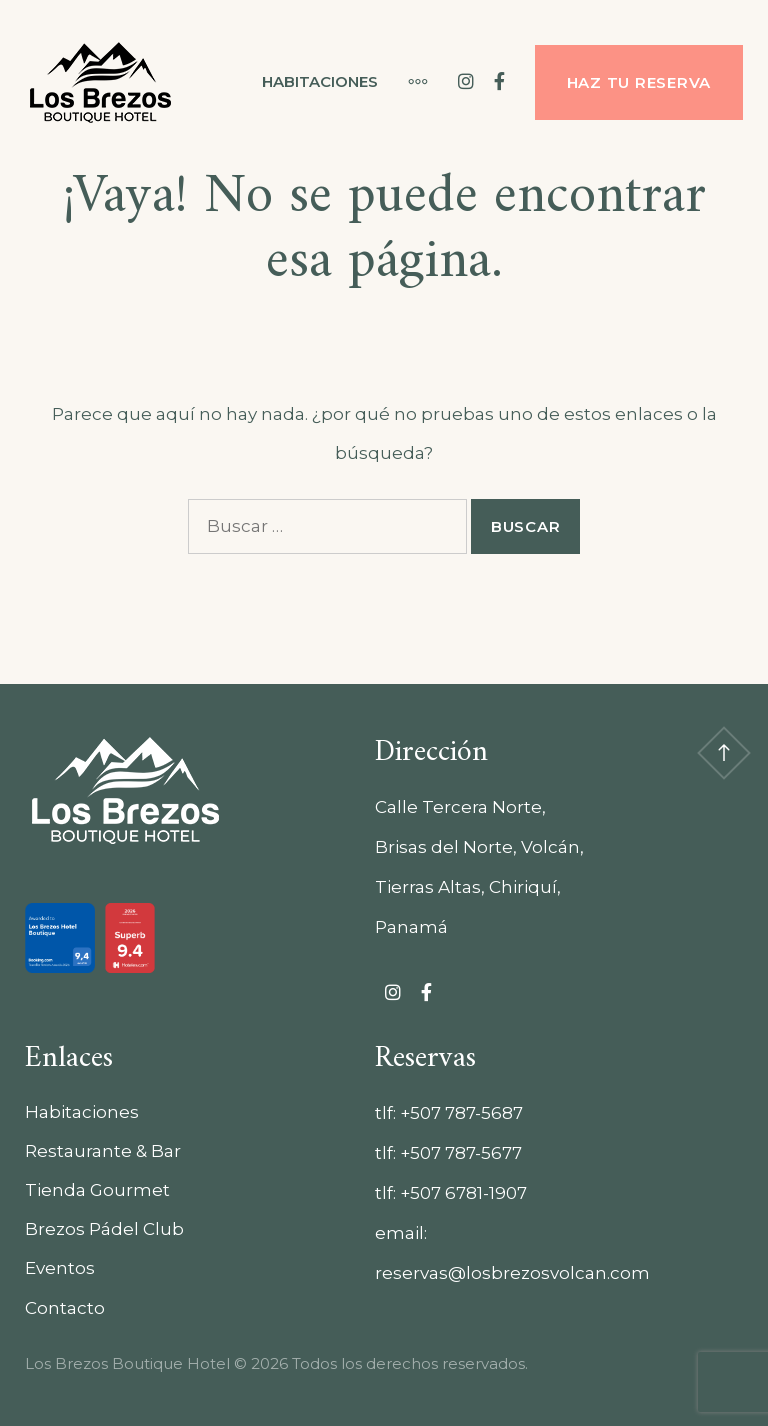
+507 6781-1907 (463, 1193)
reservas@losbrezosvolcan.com (512, 1273)
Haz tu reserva (639, 82)
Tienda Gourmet (97, 1190)
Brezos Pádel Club (104, 1229)
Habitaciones (320, 81)
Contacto (65, 1308)
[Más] (408, 82)
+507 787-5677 (461, 1153)
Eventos (60, 1268)
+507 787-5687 (461, 1113)
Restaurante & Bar (103, 1151)
